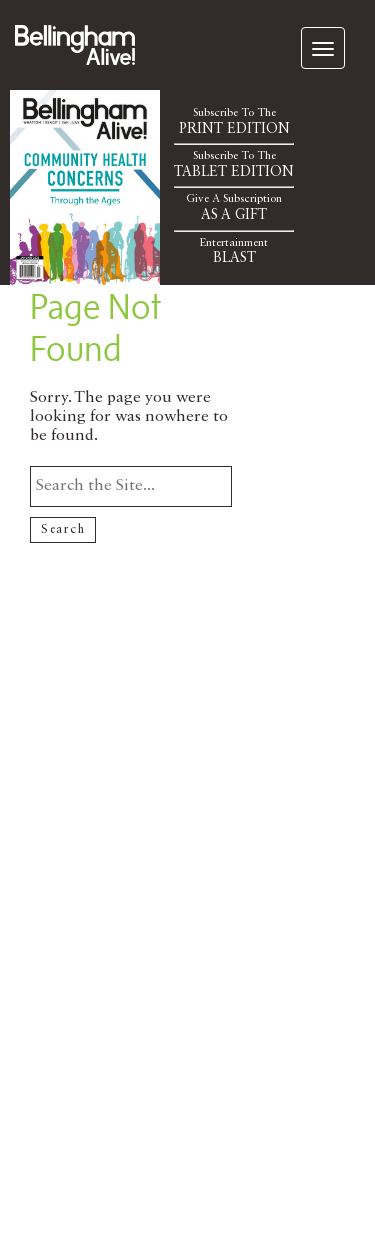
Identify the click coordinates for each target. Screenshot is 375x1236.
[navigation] (323, 48)
